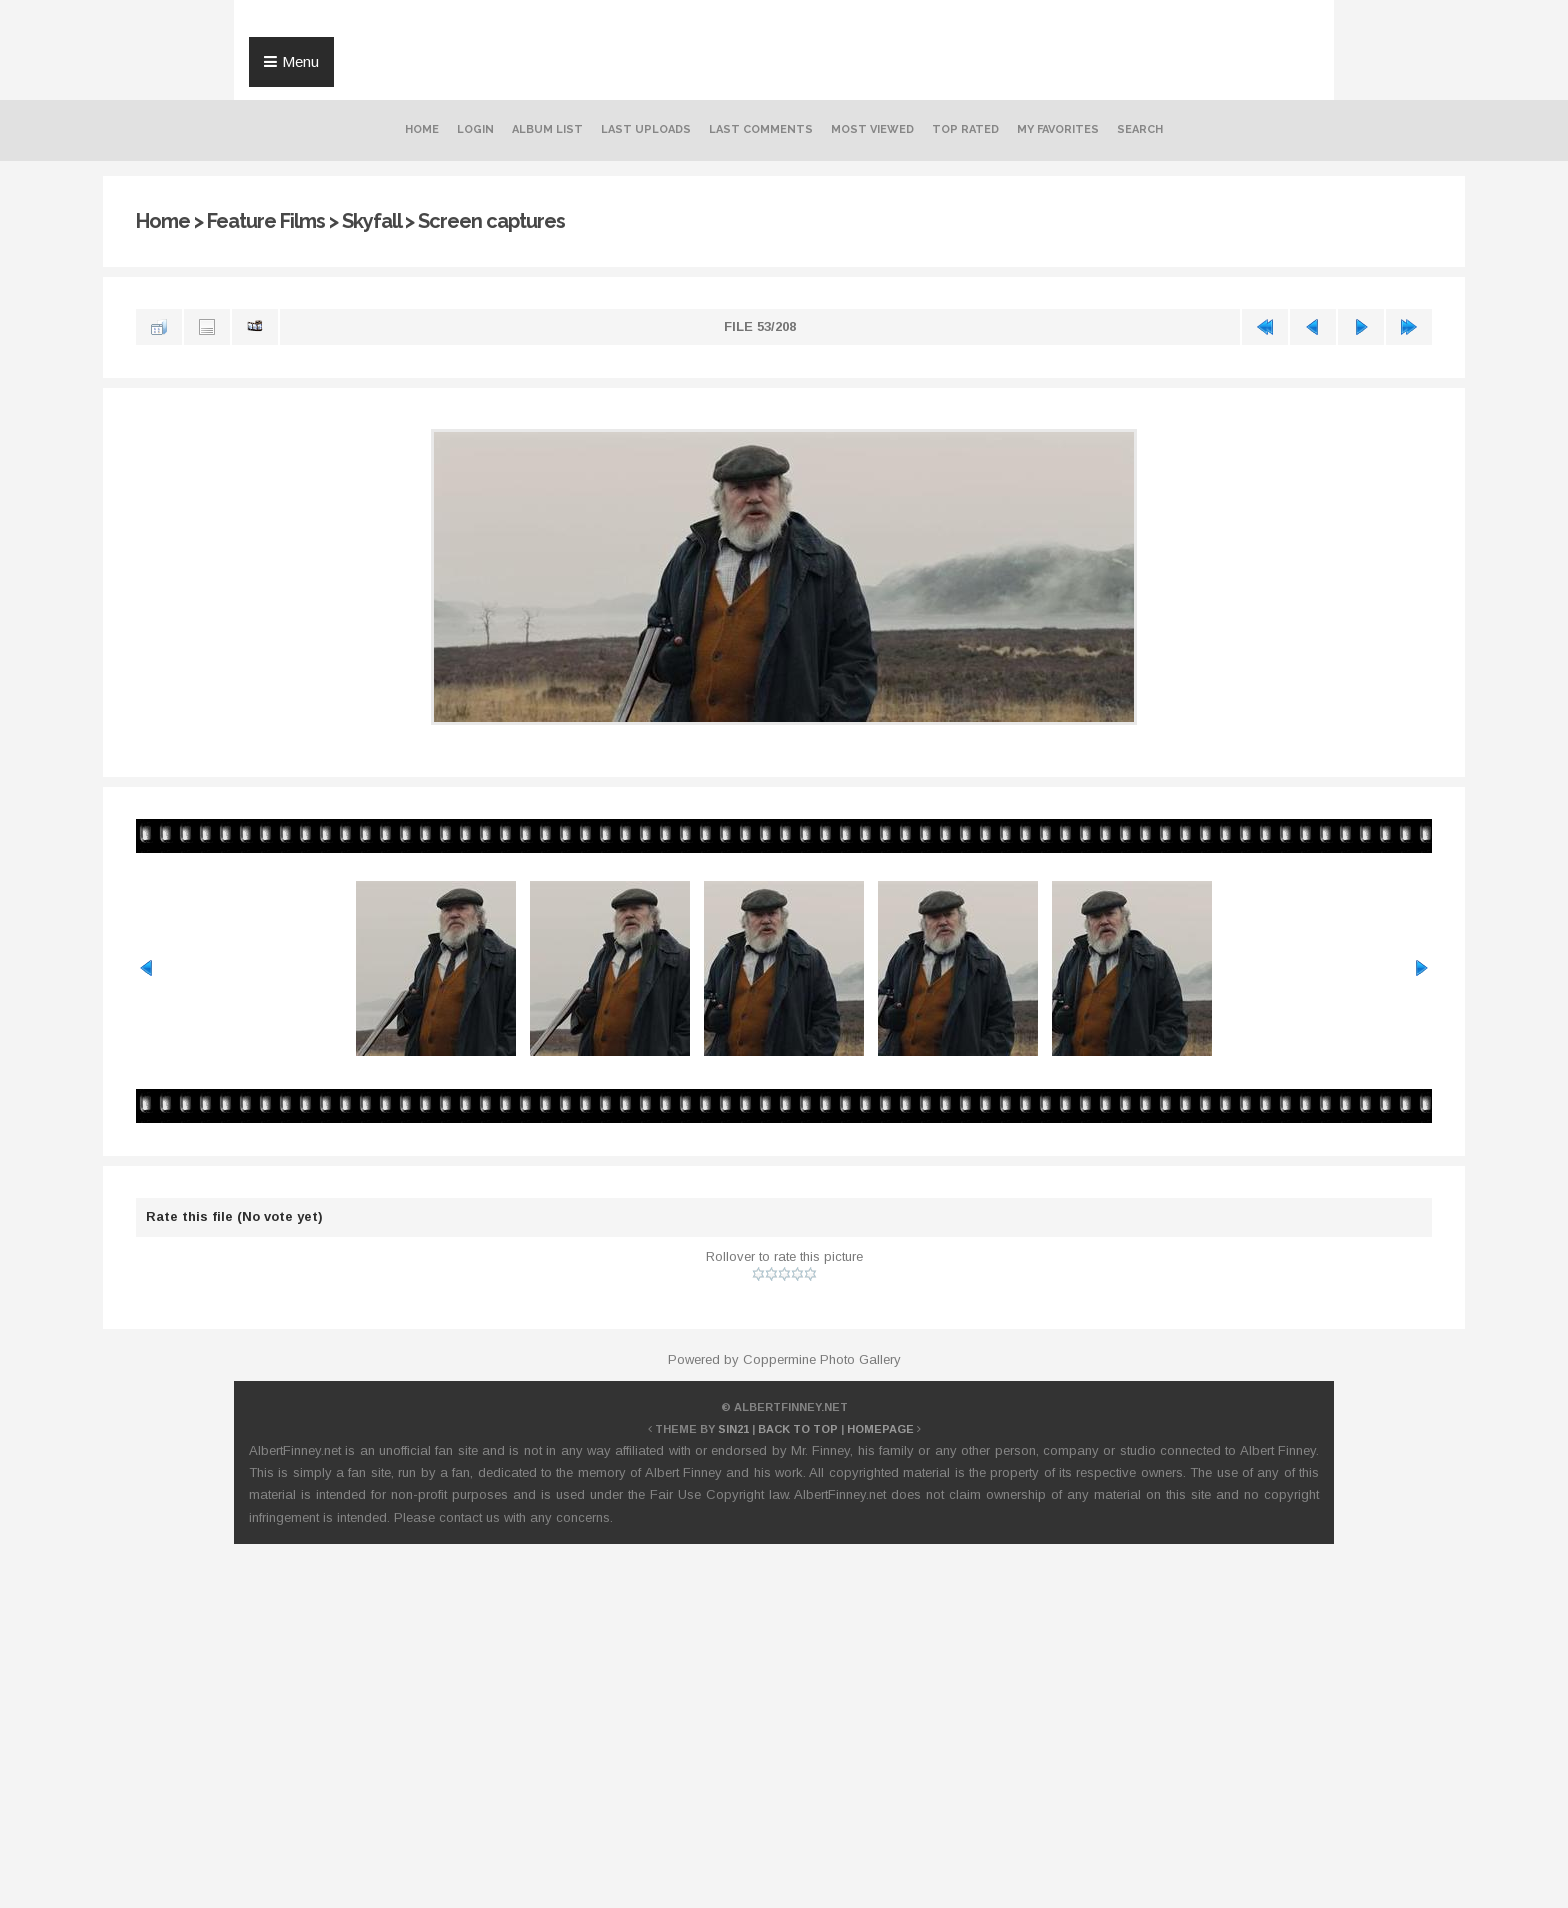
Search (1140, 129)
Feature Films (266, 221)
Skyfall (371, 221)
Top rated (965, 129)
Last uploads (646, 129)
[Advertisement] (784, 1614)
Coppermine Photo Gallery (822, 1359)
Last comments (761, 129)
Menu (300, 61)
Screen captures (491, 221)
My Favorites (1058, 129)
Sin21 (733, 1429)
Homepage (880, 1429)
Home (422, 129)
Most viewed (872, 129)
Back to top (798, 1429)
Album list (547, 129)
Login (475, 129)
